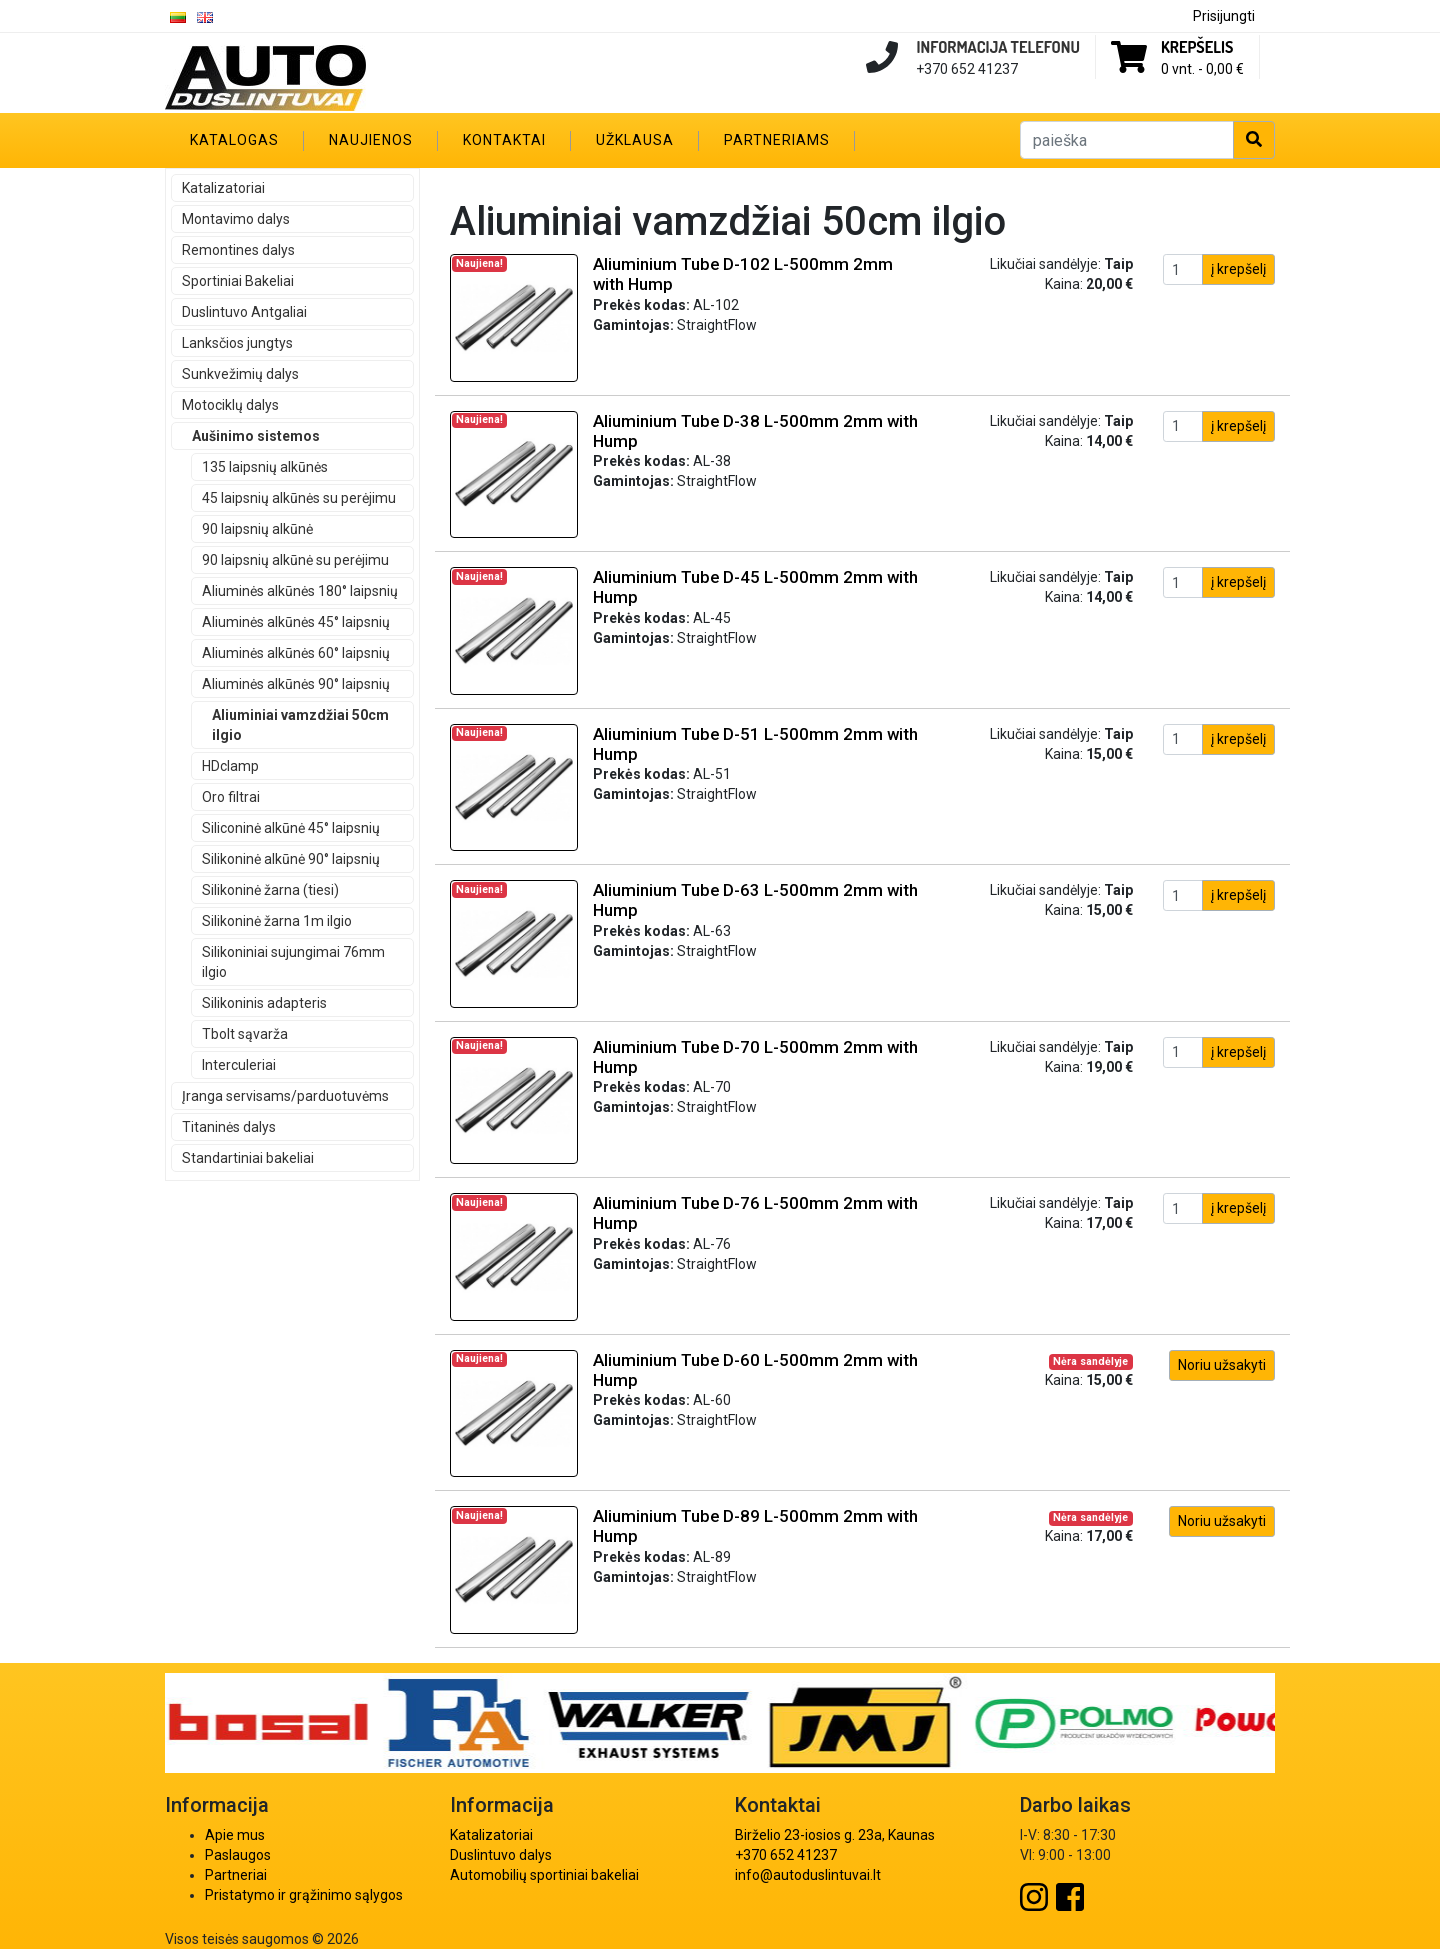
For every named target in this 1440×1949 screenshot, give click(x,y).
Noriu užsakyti (1222, 1365)
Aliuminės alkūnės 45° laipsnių (296, 622)
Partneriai (236, 1875)
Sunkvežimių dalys (240, 374)
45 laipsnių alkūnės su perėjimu (299, 498)
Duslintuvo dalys (501, 1855)
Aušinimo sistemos (256, 436)
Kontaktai (504, 140)
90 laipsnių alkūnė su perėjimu (295, 560)
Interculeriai (239, 1065)
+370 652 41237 (786, 1855)
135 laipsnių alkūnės (265, 467)
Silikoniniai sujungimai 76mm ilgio (293, 962)
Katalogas (234, 140)
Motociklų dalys (230, 405)
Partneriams (777, 140)
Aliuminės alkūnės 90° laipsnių (296, 684)
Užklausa (635, 140)
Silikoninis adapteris (264, 1003)
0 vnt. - (1202, 69)
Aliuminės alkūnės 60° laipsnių (296, 653)
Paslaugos (238, 1855)
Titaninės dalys (229, 1127)
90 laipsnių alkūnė (257, 529)
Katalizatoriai (223, 188)
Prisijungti (1224, 16)
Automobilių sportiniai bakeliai (544, 1875)
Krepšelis (1197, 47)
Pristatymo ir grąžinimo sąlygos (304, 1895)
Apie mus (235, 1835)
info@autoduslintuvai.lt (808, 1875)
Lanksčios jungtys (237, 343)
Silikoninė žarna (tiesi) (270, 890)
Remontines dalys (238, 250)
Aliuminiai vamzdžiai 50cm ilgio (300, 725)
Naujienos (371, 140)
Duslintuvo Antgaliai (244, 312)
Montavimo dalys (236, 219)
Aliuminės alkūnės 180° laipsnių (300, 591)
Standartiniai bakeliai (248, 1158)
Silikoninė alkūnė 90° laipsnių (291, 859)
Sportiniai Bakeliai (238, 281)
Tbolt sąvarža (245, 1034)
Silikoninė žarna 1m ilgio (277, 921)
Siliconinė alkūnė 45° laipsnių (291, 828)
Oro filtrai (231, 797)
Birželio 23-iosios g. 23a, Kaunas (835, 1835)
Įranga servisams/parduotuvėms (285, 1096)
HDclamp (230, 766)
